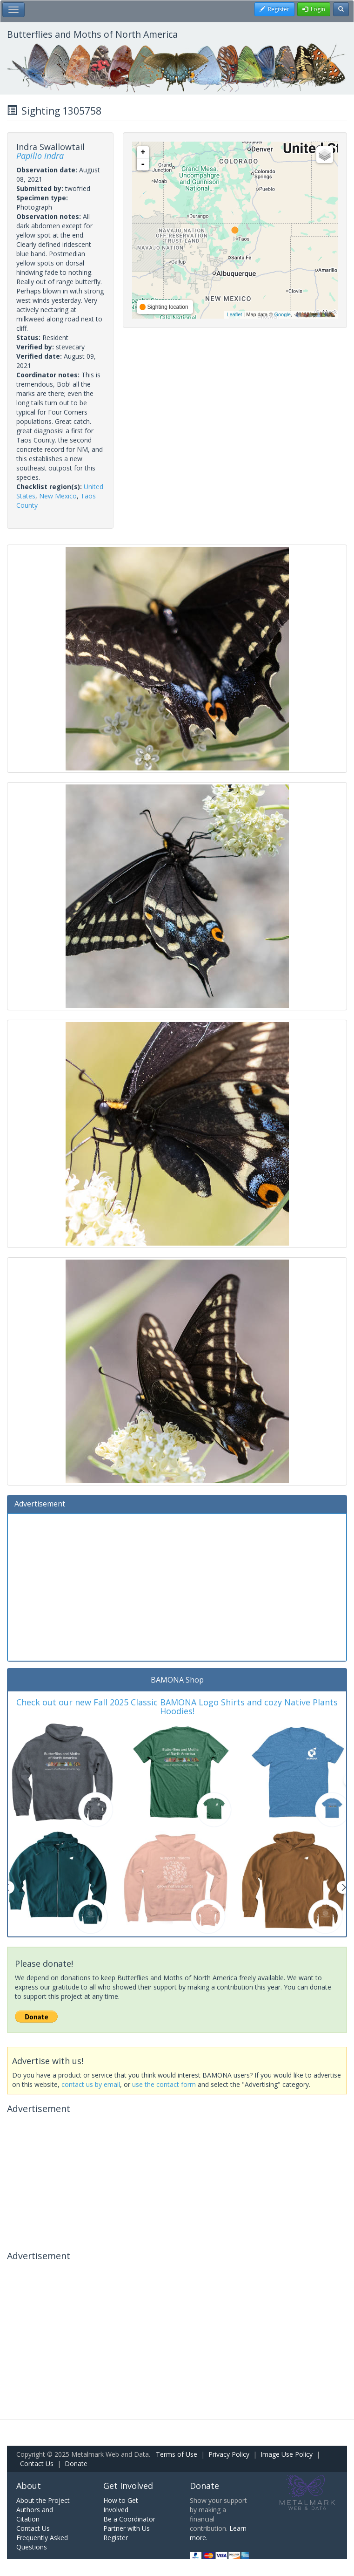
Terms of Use (176, 2454)
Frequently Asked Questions (42, 2542)
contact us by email (90, 2084)
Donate (76, 2463)
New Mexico (58, 495)
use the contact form (164, 2084)
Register (115, 2537)
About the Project (43, 2500)
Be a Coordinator (129, 2519)
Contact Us (36, 2463)
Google (282, 314)
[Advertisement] (177, 1586)
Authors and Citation (34, 2514)
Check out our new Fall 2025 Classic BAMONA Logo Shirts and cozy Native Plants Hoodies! (177, 1707)
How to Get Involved (120, 2505)
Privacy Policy (228, 2454)
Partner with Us (126, 2528)
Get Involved (128, 2485)
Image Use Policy (286, 2454)
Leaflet (234, 314)
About (28, 2485)
